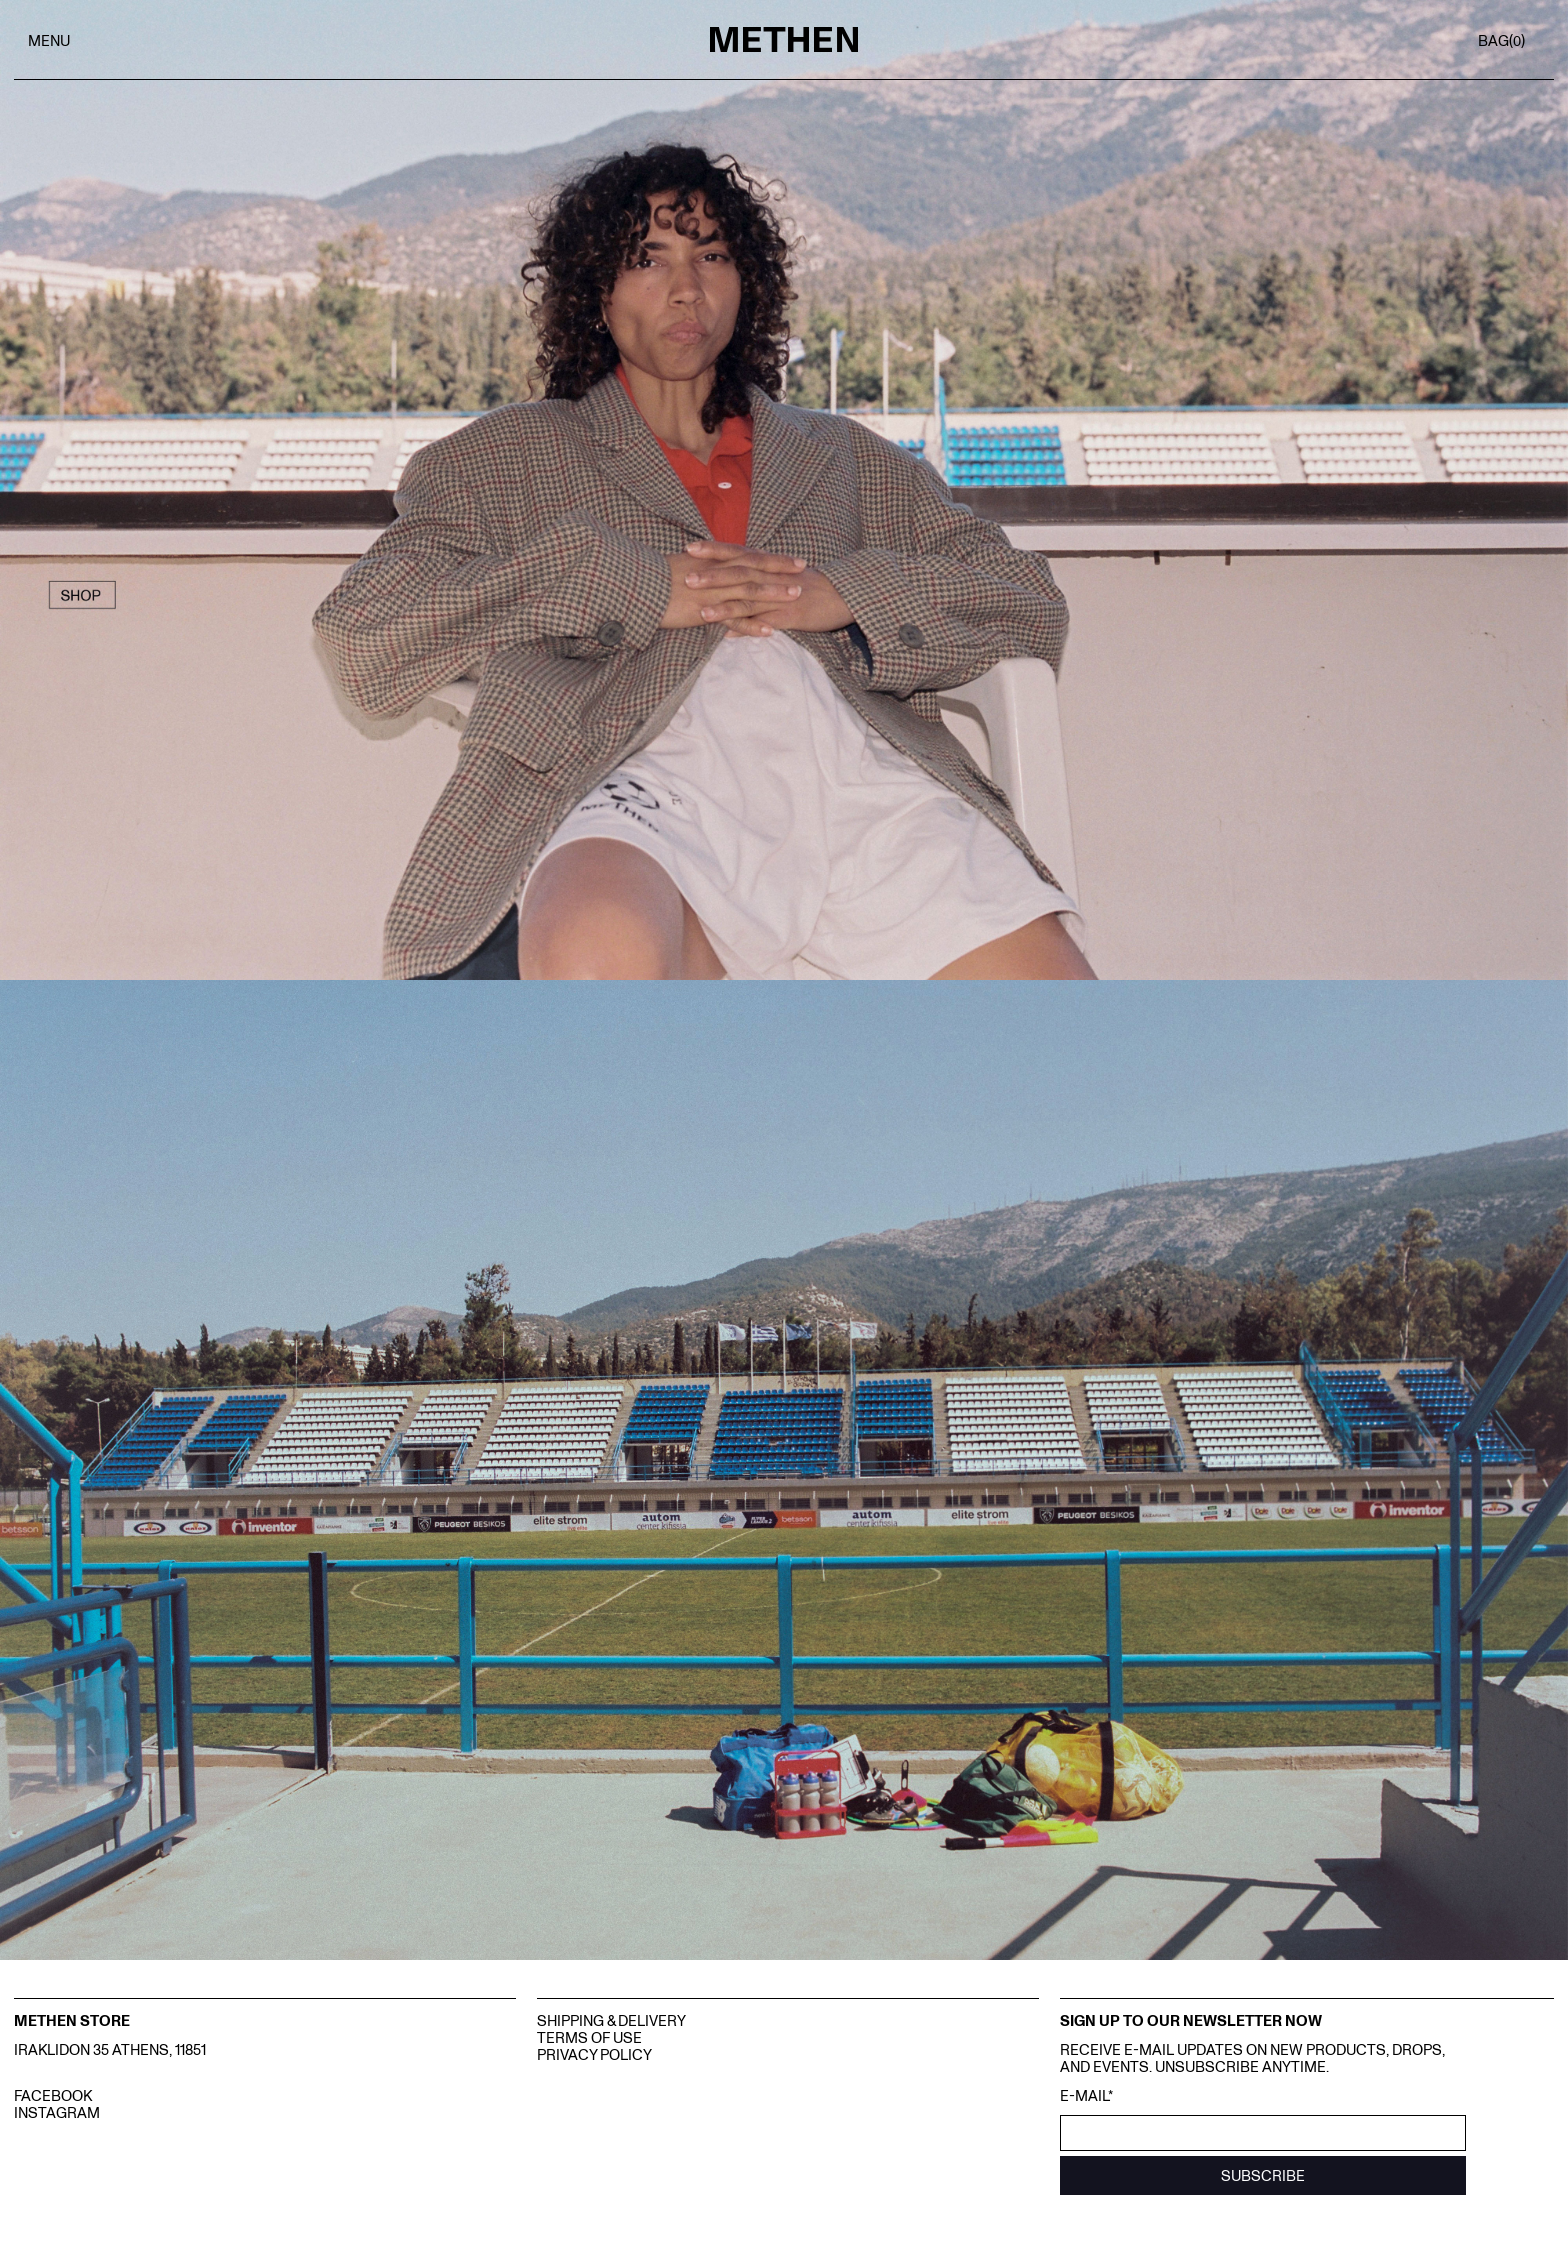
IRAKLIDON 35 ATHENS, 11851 (110, 2048)
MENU (49, 39)
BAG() (1501, 39)
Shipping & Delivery (611, 2019)
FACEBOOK (53, 2094)
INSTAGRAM (57, 2111)
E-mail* (1086, 2095)
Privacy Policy (594, 2053)
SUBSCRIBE (1263, 2174)
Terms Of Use (589, 2036)
